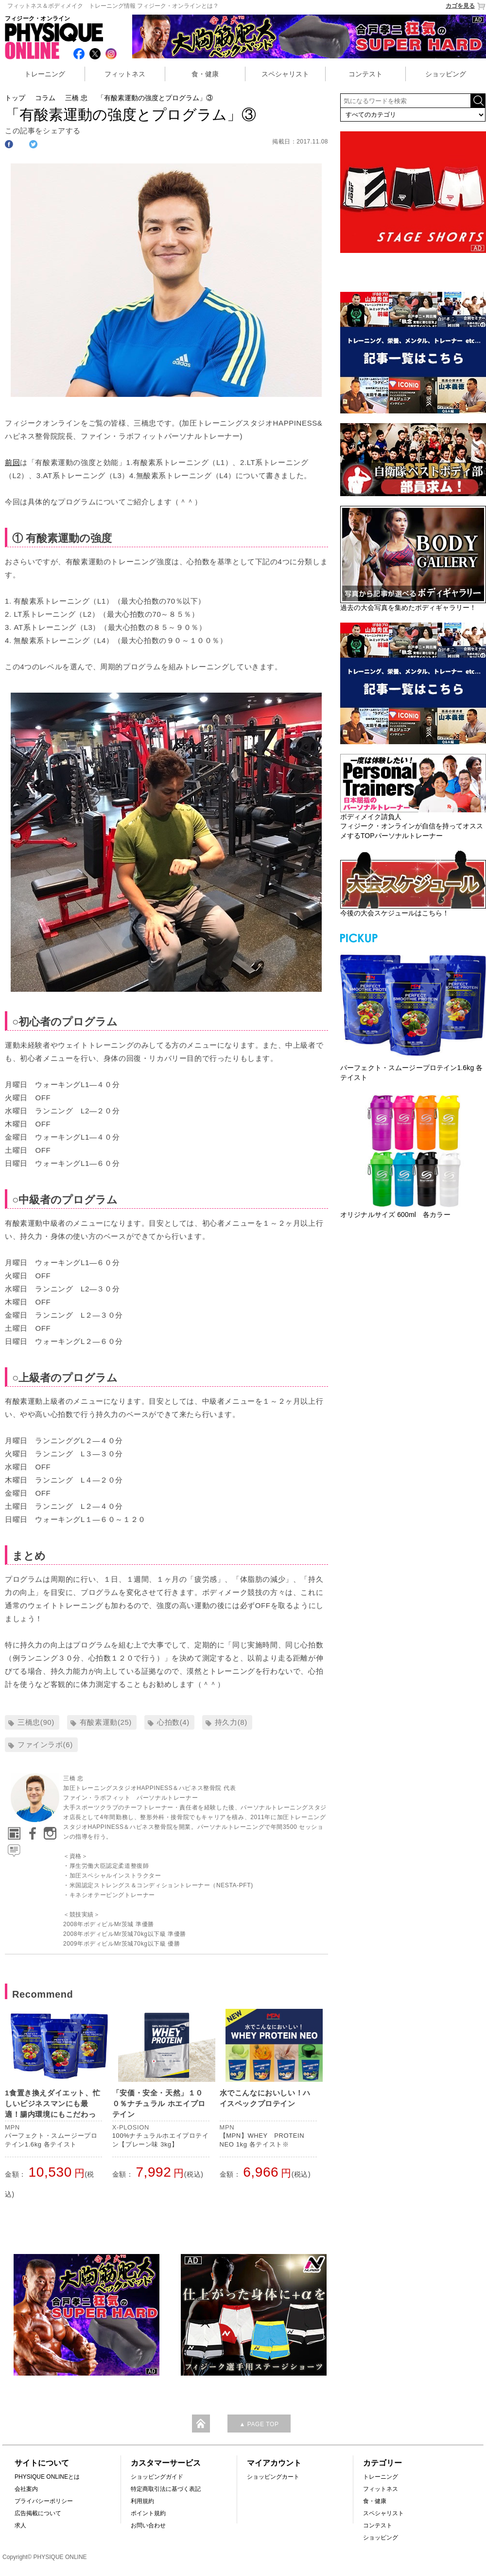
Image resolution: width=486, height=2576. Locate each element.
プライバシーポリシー (44, 2501)
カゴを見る (466, 6)
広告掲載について (38, 2513)
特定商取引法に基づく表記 (166, 2489)
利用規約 (142, 2501)
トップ (15, 98)
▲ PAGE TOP (258, 2424)
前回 (12, 462)
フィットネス (124, 74)
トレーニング (44, 74)
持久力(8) (231, 1722)
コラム (45, 98)
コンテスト (365, 74)
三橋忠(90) (35, 1722)
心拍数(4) (173, 1722)
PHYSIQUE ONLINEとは (47, 2476)
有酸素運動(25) (106, 1722)
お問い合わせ (148, 2525)
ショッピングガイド (157, 2476)
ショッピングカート (273, 2476)
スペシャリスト (285, 74)
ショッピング (445, 74)
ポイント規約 (148, 2513)
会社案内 (26, 2489)
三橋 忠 (76, 98)
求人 (20, 2525)
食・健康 (205, 74)
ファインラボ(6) (45, 1744)
